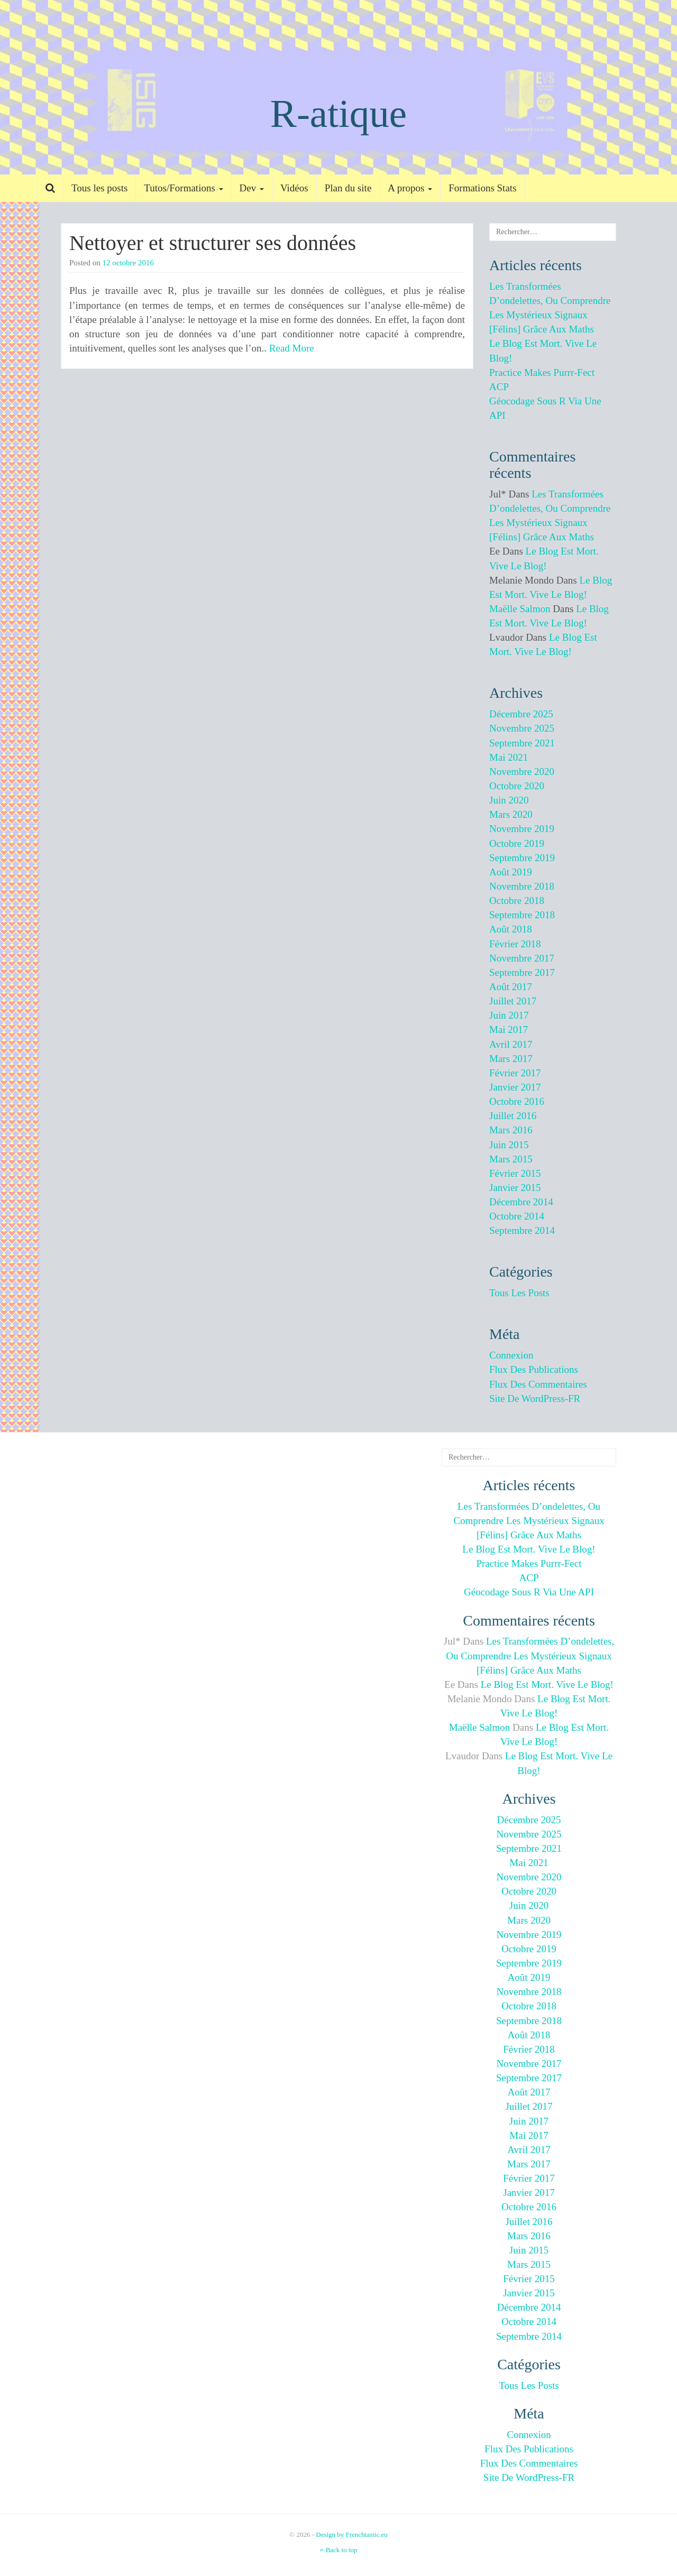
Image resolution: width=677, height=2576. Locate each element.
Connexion (511, 1355)
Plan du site (348, 187)
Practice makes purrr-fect (541, 372)
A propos (410, 187)
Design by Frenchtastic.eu (351, 2534)
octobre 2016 (516, 1101)
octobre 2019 (516, 843)
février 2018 (515, 943)
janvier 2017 (515, 1087)
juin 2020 (508, 800)
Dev (252, 187)
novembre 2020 (521, 771)
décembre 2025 (521, 713)
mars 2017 (511, 1058)
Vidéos (294, 187)
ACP (499, 386)
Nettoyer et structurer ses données (212, 243)
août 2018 (510, 929)
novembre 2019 (521, 828)
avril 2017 (510, 1044)
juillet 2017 (512, 1001)
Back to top (338, 2550)
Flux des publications (533, 1369)
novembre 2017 (521, 958)
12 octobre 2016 (128, 262)
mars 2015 (511, 1159)
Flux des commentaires (538, 1384)
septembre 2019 (522, 857)
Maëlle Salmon (520, 608)
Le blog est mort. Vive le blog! (528, 1549)
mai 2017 (508, 1029)
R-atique (338, 113)
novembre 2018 (521, 886)
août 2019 (510, 872)
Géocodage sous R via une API (529, 1592)
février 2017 (515, 1072)
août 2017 (510, 986)
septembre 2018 (522, 914)
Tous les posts (99, 187)
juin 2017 (508, 1015)
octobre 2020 (516, 785)
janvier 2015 (515, 1187)
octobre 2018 (516, 900)
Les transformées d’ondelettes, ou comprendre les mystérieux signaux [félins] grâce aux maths (528, 1520)
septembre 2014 (522, 1230)
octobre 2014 (516, 1216)
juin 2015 (508, 1144)
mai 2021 (508, 757)
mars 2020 (511, 814)
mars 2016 (511, 1129)
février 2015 (515, 1173)
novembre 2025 (521, 728)
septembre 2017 (522, 972)
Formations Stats (482, 187)
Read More (291, 348)
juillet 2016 (512, 1115)
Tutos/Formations (183, 187)
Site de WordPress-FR (534, 1398)
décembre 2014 (521, 1201)
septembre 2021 (522, 743)
